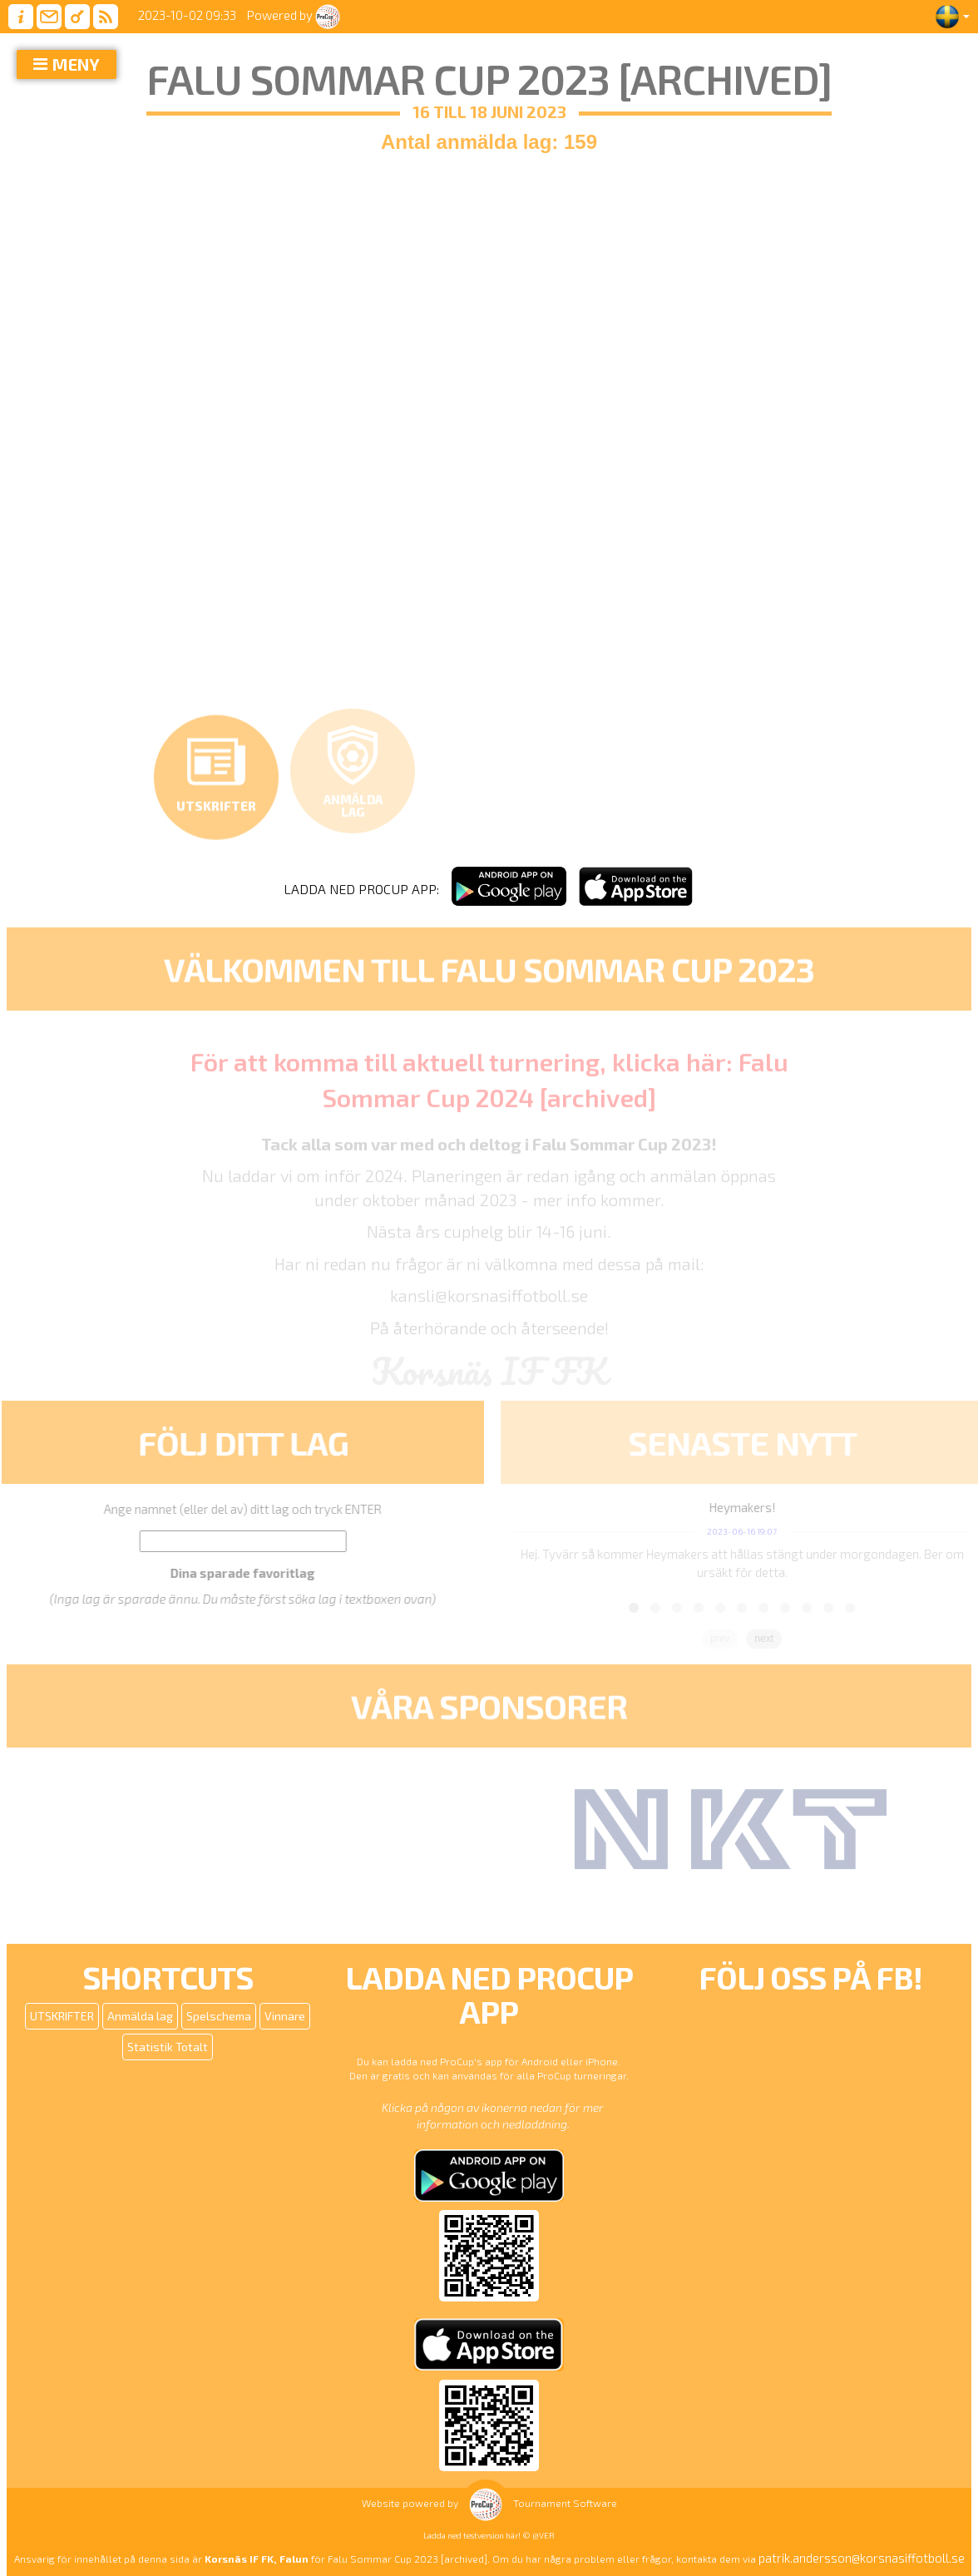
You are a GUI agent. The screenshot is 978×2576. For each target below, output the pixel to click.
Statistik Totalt (167, 2047)
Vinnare (284, 2016)
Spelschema (218, 2016)
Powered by (293, 14)
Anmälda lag (140, 2016)
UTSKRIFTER (62, 2016)
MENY (76, 64)
